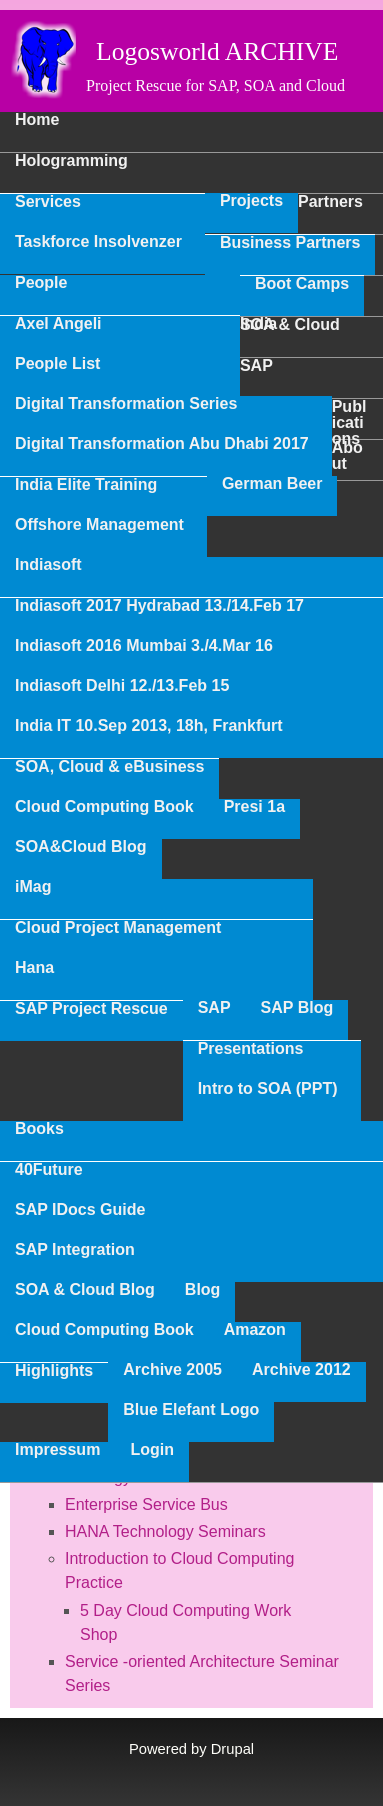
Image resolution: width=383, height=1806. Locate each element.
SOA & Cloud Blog (85, 1290)
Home (37, 120)
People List (57, 364)
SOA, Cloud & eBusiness (109, 767)
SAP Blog (297, 1008)
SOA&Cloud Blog (81, 847)
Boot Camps (302, 284)
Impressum (57, 1450)
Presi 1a (254, 807)
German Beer (272, 484)
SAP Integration (75, 1250)
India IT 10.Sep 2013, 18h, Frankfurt (149, 726)
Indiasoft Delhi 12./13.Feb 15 (122, 686)
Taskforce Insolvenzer (98, 242)
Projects (251, 201)
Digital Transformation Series (126, 404)
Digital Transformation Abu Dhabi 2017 (162, 444)
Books (39, 1129)
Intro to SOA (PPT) (268, 1089)
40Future (49, 1170)
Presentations (251, 1049)
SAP (214, 1008)
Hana (34, 968)
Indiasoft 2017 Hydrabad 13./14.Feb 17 (159, 606)
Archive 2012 (301, 1370)
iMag (33, 887)
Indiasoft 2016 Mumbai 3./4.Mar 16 (144, 646)
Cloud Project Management (118, 928)
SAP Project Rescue (91, 1009)
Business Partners (290, 243)
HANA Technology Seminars (165, 1531)
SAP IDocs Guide (80, 1210)
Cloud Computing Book (104, 807)
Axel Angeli (58, 324)
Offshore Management (99, 525)
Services (48, 202)
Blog (203, 1290)
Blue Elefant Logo (191, 1410)
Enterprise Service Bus (146, 1504)
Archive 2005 (172, 1370)
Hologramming (71, 161)
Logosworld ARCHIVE (217, 51)
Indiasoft (48, 565)
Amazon (255, 1330)
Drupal (232, 1749)
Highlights (54, 1371)
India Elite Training (86, 485)
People (41, 283)
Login (152, 1450)
